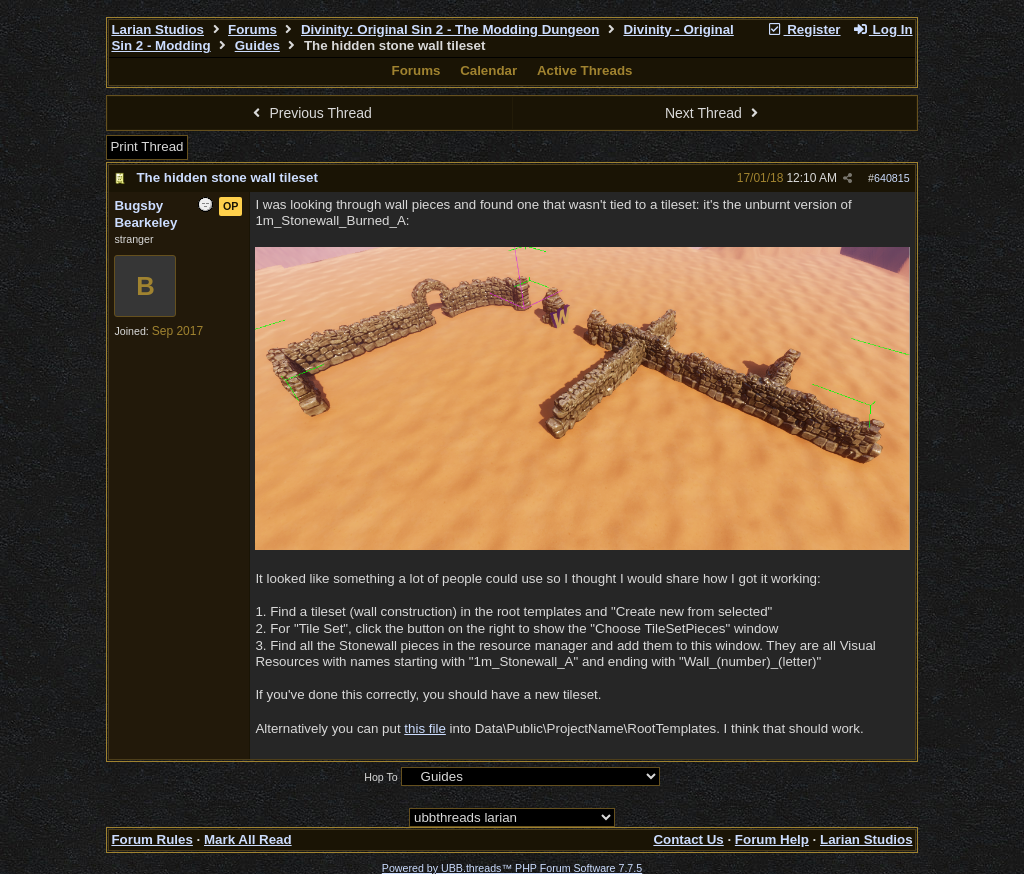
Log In (882, 29)
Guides (257, 45)
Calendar (488, 70)
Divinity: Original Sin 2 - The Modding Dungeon (450, 29)
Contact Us (688, 839)
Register (804, 29)
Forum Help (772, 839)
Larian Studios (157, 29)
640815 (892, 178)
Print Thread (146, 146)
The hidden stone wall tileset (226, 177)
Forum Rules (151, 839)
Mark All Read (248, 839)
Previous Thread (310, 113)
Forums (252, 29)
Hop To (381, 777)
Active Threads (585, 70)
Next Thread (714, 113)
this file (424, 728)
